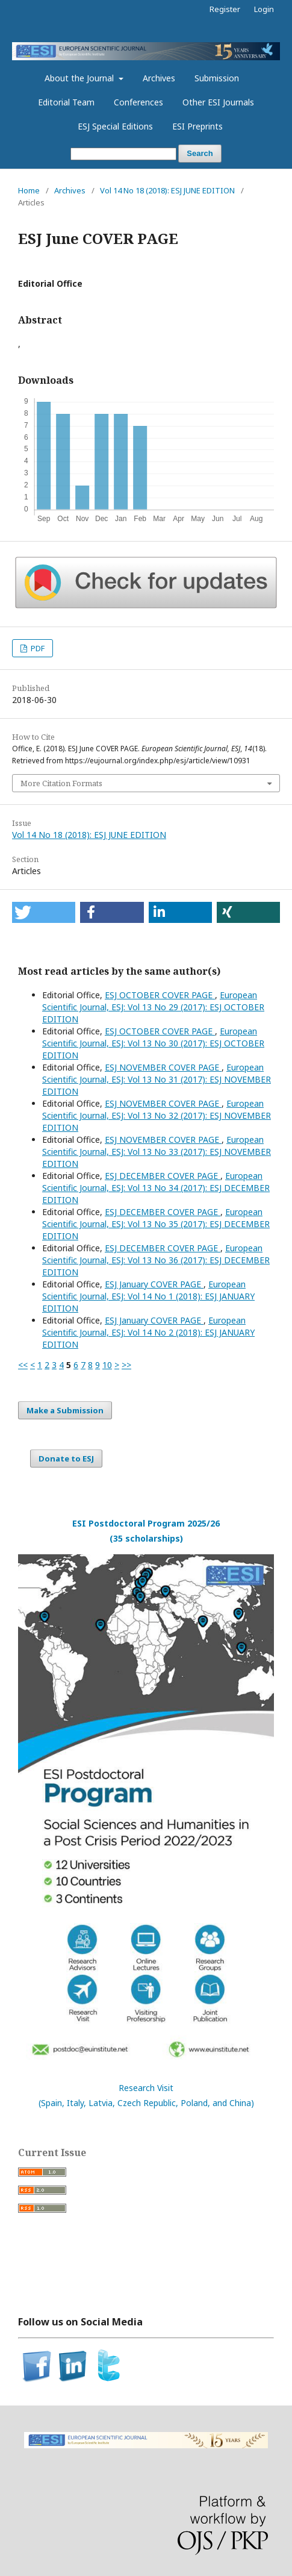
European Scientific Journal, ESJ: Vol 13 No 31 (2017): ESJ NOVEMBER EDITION (156, 1079)
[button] (43, 912)
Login (264, 9)
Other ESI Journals (218, 102)
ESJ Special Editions (115, 126)
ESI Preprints (197, 126)
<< (23, 1365)
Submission (216, 78)
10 (107, 1365)
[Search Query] (123, 154)
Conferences (138, 102)
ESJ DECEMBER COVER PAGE (162, 1175)
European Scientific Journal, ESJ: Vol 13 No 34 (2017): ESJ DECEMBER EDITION (156, 1187)
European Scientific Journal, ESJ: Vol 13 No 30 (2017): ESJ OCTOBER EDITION (153, 1043)
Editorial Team (66, 102)
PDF (37, 648)
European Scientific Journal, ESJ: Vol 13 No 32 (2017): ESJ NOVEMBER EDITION (156, 1115)
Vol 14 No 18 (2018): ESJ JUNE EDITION (167, 190)
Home (29, 190)
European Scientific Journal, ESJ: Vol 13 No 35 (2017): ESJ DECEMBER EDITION (156, 1224)
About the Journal (80, 78)
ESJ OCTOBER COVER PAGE (160, 995)
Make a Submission (65, 1410)
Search (200, 153)
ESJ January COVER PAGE (154, 1284)
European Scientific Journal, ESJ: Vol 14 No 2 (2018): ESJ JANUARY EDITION (148, 1332)
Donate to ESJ (66, 1458)
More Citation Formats (61, 783)
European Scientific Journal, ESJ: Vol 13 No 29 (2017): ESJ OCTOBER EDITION (153, 1007)
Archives (159, 78)
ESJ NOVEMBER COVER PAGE (163, 1067)
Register (225, 9)
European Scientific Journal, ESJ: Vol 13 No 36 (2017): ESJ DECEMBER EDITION (156, 1260)
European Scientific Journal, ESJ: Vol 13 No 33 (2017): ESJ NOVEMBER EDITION (156, 1151)
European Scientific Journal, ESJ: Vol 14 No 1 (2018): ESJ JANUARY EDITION (148, 1296)
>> (126, 1365)
